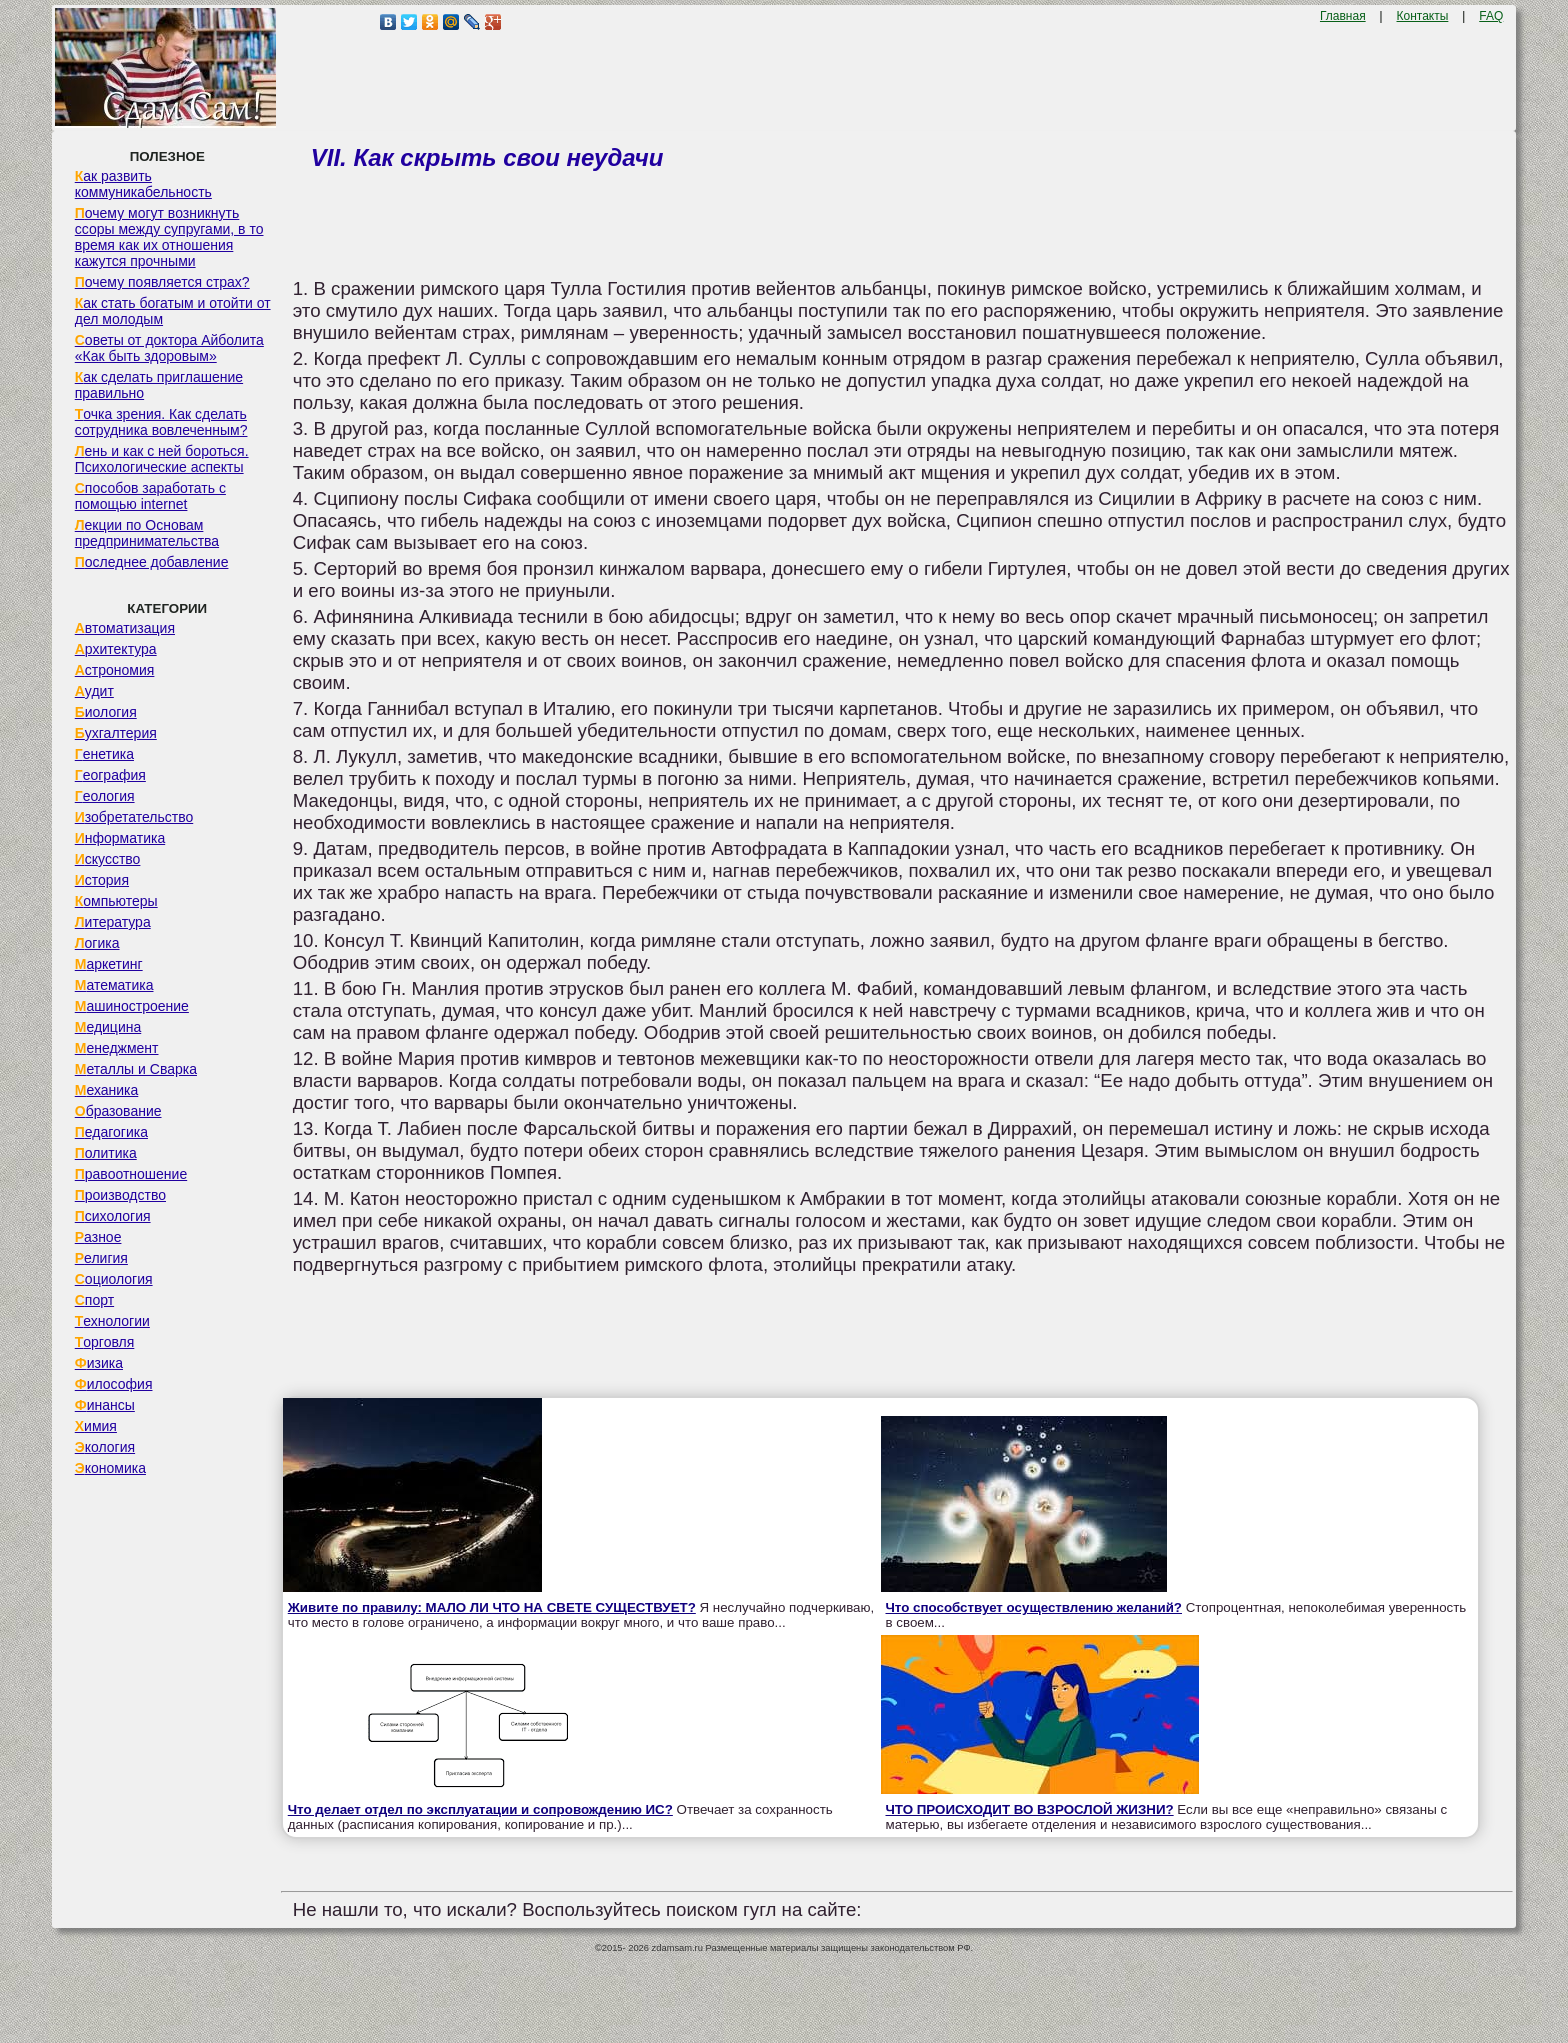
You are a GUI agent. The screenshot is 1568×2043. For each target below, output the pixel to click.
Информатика (120, 838)
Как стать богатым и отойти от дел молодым (173, 311)
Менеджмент (117, 1048)
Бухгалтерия (116, 733)
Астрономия (115, 670)
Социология (114, 1279)
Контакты (1423, 16)
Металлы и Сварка (136, 1069)
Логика (97, 943)
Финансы (105, 1405)
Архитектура (116, 649)
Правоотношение (131, 1174)
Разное (98, 1237)
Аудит (94, 691)
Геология (105, 796)
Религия (101, 1258)
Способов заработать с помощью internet (150, 496)
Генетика (104, 754)
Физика (99, 1363)
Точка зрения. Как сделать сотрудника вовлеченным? (161, 422)
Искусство (108, 859)
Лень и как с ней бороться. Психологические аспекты (162, 459)
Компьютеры (116, 901)
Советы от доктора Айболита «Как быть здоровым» (169, 348)
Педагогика (111, 1132)
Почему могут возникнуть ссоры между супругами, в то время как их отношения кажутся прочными (169, 237)
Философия (114, 1384)
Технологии (112, 1321)
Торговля (105, 1342)
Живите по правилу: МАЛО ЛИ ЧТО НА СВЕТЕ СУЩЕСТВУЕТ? (492, 1607)
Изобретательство (134, 817)
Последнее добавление (152, 562)
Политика (106, 1153)
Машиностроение (132, 1006)
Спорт (94, 1300)
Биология (106, 712)
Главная (1343, 16)
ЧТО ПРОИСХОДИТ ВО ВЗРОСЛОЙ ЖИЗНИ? (1030, 1809)
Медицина (108, 1027)
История (102, 880)
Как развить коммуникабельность (143, 184)
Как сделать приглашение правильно (159, 385)
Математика (114, 985)
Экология (105, 1447)
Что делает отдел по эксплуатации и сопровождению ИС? (480, 1809)
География (110, 775)
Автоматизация (125, 628)
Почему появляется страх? (162, 282)
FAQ (1491, 16)
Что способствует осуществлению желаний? (1034, 1607)
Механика (107, 1090)
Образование (118, 1111)
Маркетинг (109, 964)
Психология (113, 1216)
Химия (96, 1426)
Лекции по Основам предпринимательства (147, 533)
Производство (120, 1195)
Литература (113, 922)
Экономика (110, 1468)
